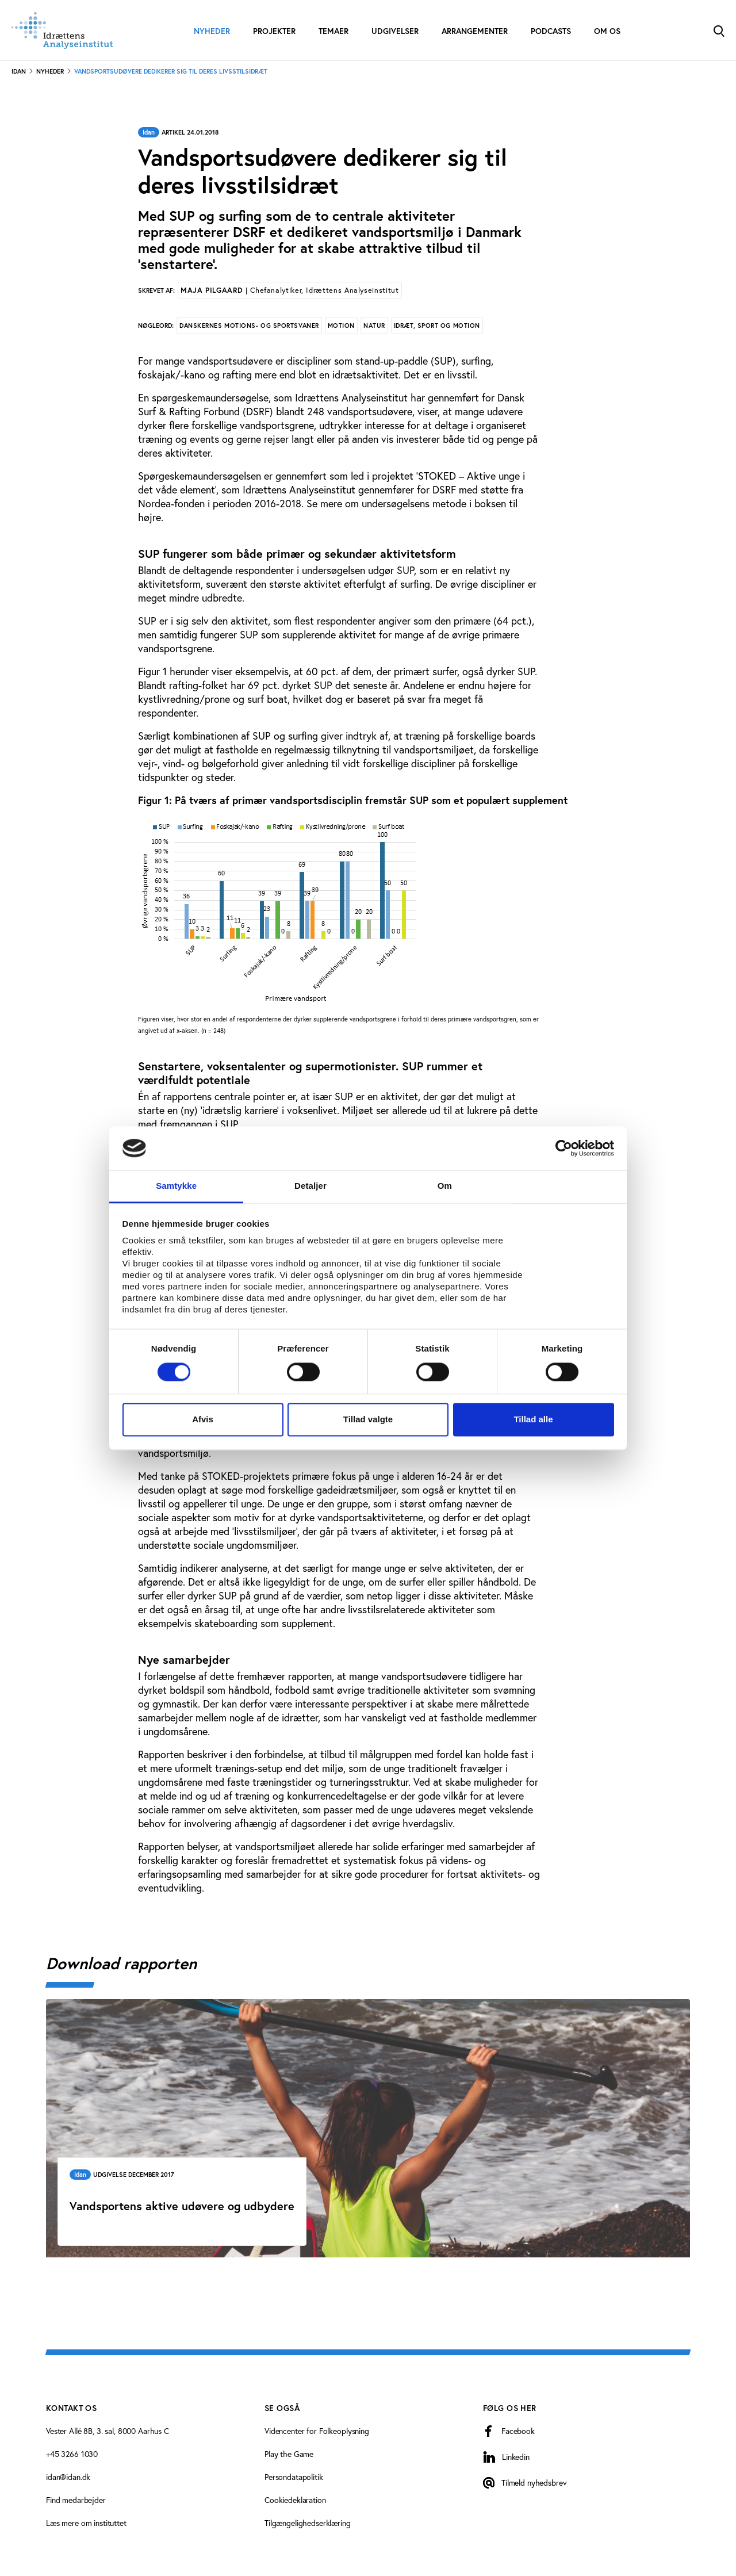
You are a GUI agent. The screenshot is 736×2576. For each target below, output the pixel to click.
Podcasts (551, 31)
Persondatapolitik (293, 2476)
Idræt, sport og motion (437, 325)
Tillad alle (533, 1420)
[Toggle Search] (719, 30)
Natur (374, 325)
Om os (607, 31)
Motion (341, 325)
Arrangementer (475, 31)
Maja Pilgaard (290, 290)
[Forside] (62, 30)
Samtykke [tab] (176, 1186)
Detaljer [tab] (310, 1186)
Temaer (333, 31)
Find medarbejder (76, 2499)
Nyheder (212, 31)
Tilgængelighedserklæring (307, 2522)
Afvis (202, 1420)
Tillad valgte (368, 1420)
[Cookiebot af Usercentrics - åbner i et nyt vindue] (563, 1148)
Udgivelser (395, 31)
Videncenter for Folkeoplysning (316, 2430)
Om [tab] (445, 1186)
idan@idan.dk (68, 2476)
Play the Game (288, 2453)
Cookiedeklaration (295, 2499)
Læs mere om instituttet (86, 2522)
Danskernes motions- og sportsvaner (249, 325)
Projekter (274, 31)
